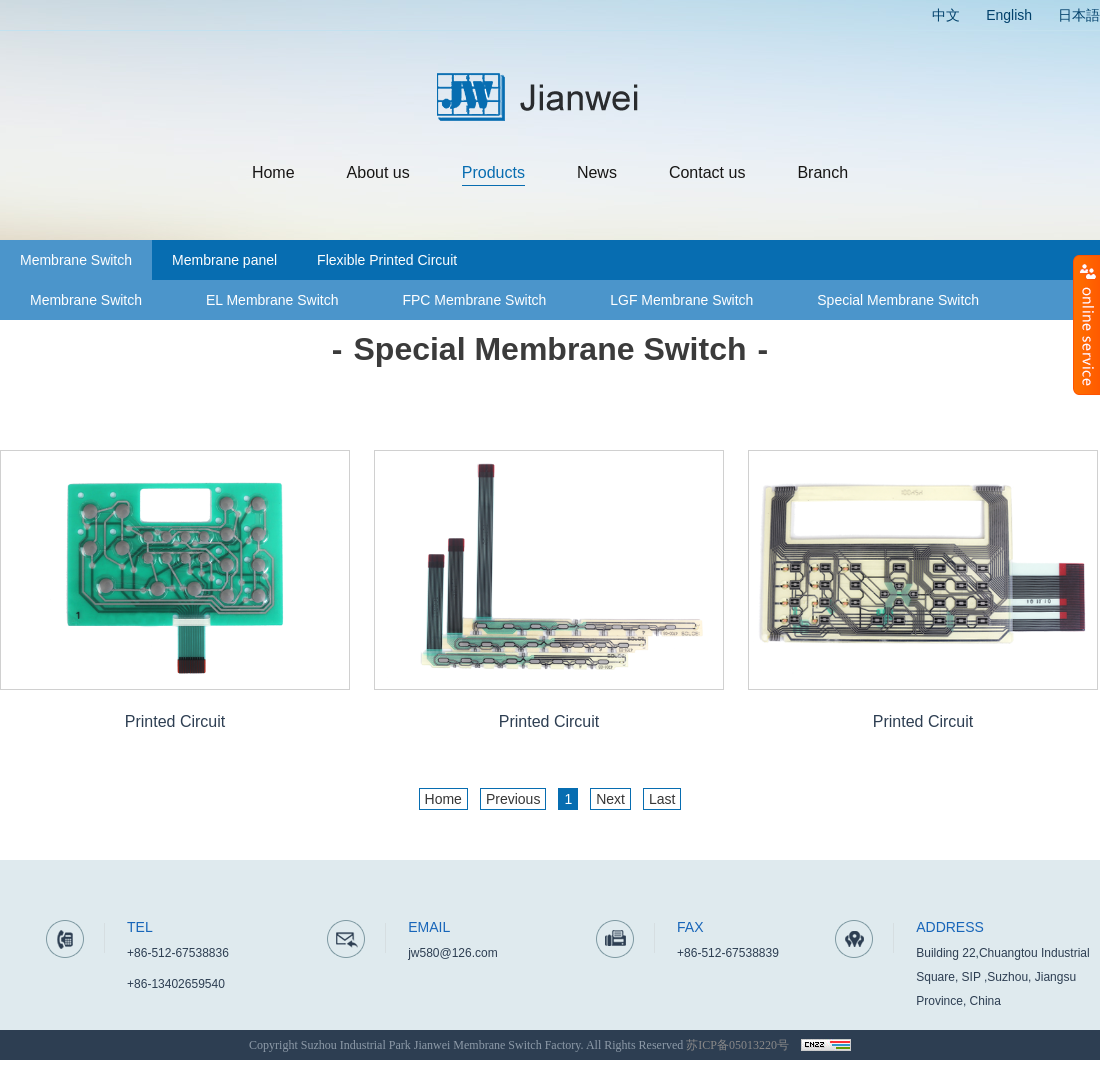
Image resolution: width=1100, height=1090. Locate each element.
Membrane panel (224, 260)
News (597, 172)
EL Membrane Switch (272, 300)
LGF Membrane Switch (681, 300)
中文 (946, 15)
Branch (822, 172)
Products (493, 172)
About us (378, 172)
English (1009, 15)
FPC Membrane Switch (474, 300)
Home (273, 172)
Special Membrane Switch (898, 300)
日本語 (1079, 15)
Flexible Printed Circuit (387, 260)
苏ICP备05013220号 (737, 1045)
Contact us (707, 172)
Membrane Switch (76, 260)
